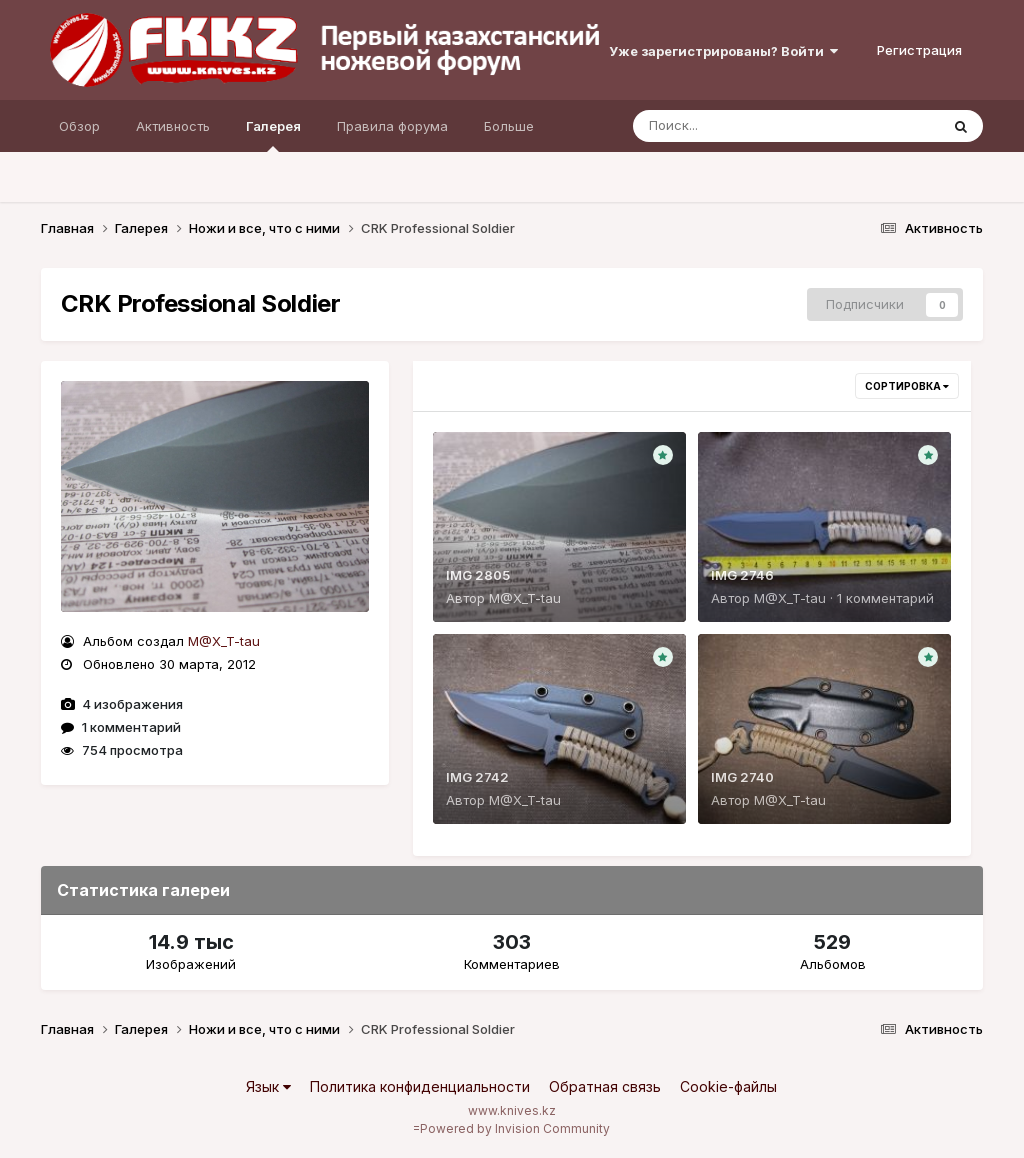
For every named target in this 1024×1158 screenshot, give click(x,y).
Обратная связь (605, 1086)
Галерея (273, 135)
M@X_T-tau (224, 641)
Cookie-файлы (728, 1086)
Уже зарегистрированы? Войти (723, 51)
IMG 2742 (477, 777)
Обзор (79, 126)
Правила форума (392, 126)
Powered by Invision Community (515, 1128)
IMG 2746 (742, 575)
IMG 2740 (742, 777)
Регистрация (919, 50)
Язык (268, 1086)
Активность (173, 126)
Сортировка (907, 386)
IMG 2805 (478, 575)
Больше (509, 126)
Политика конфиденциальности (420, 1086)
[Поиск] (748, 126)
